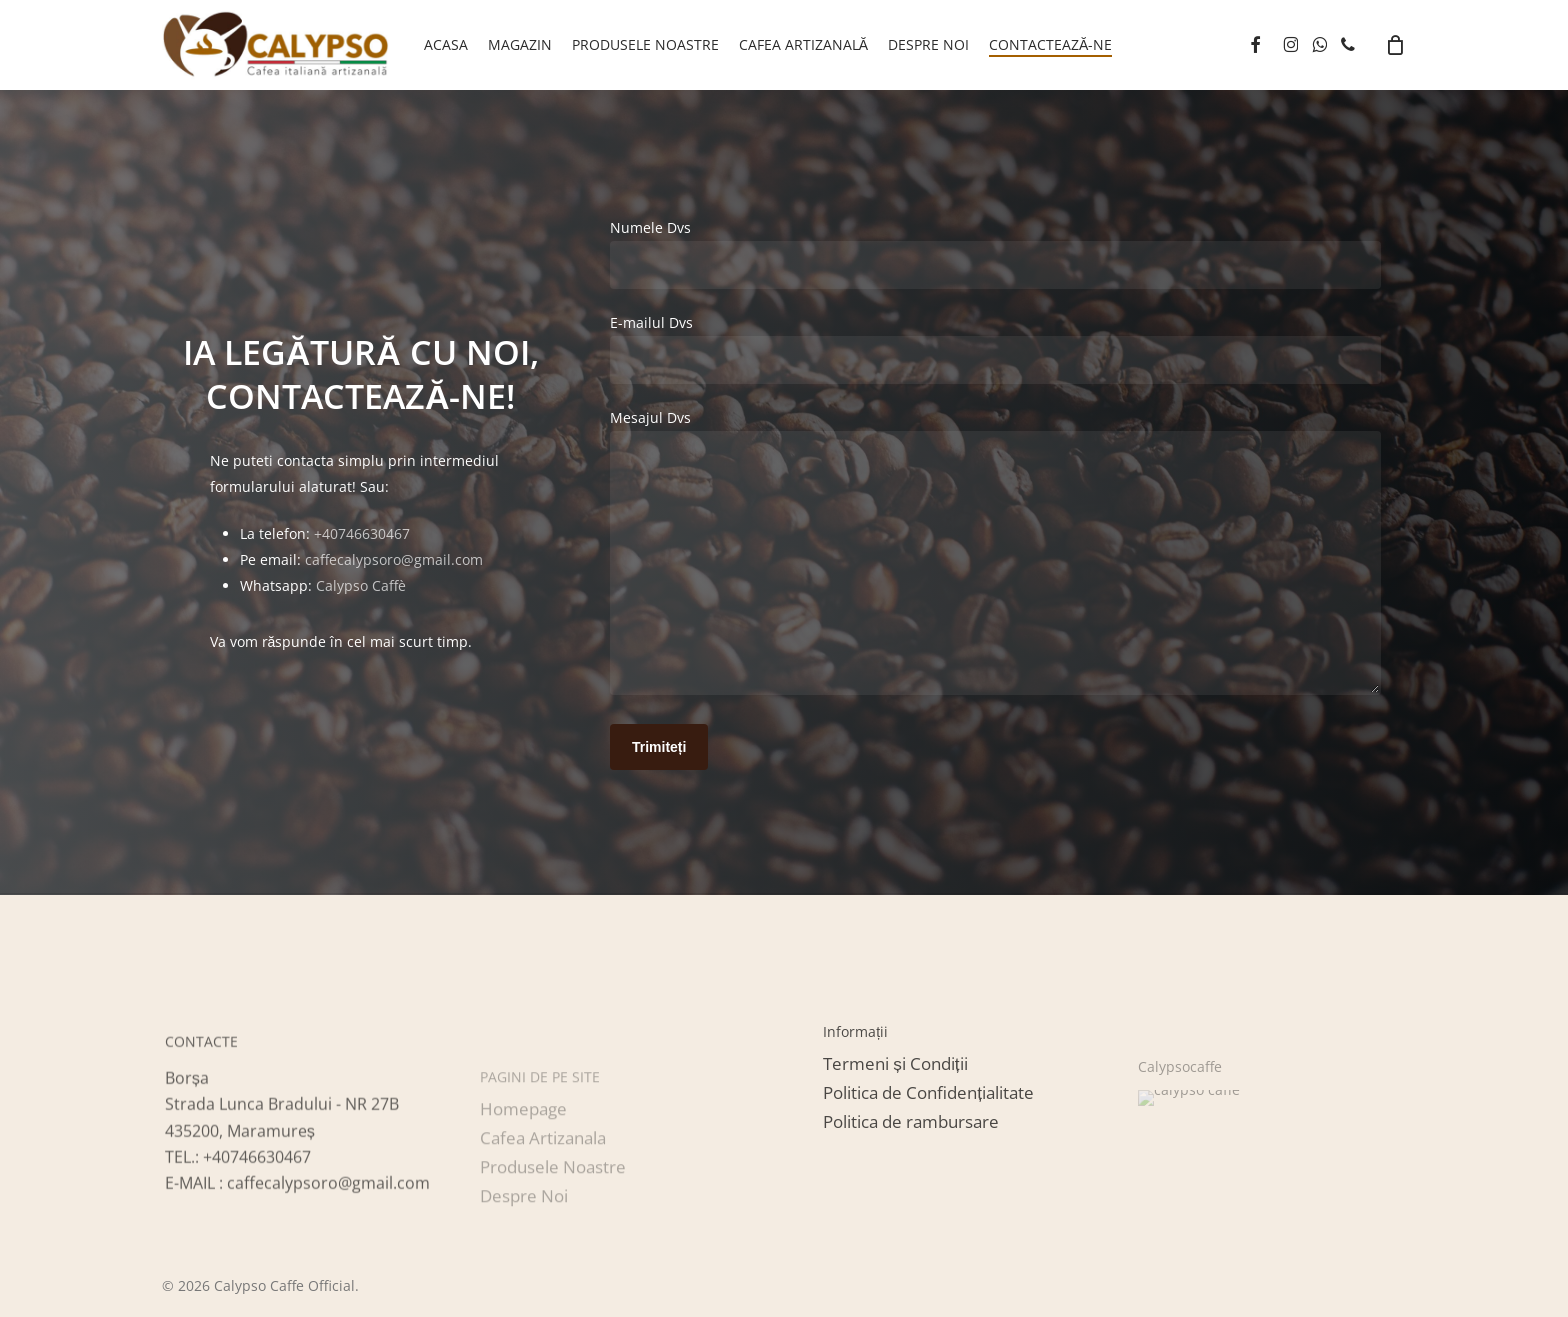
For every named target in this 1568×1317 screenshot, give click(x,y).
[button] (895, 1127)
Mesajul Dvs (995, 555)
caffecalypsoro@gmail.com (394, 559)
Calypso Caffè (361, 585)
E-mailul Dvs (995, 348)
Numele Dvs (995, 253)
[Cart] (1396, 45)
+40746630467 (362, 533)
